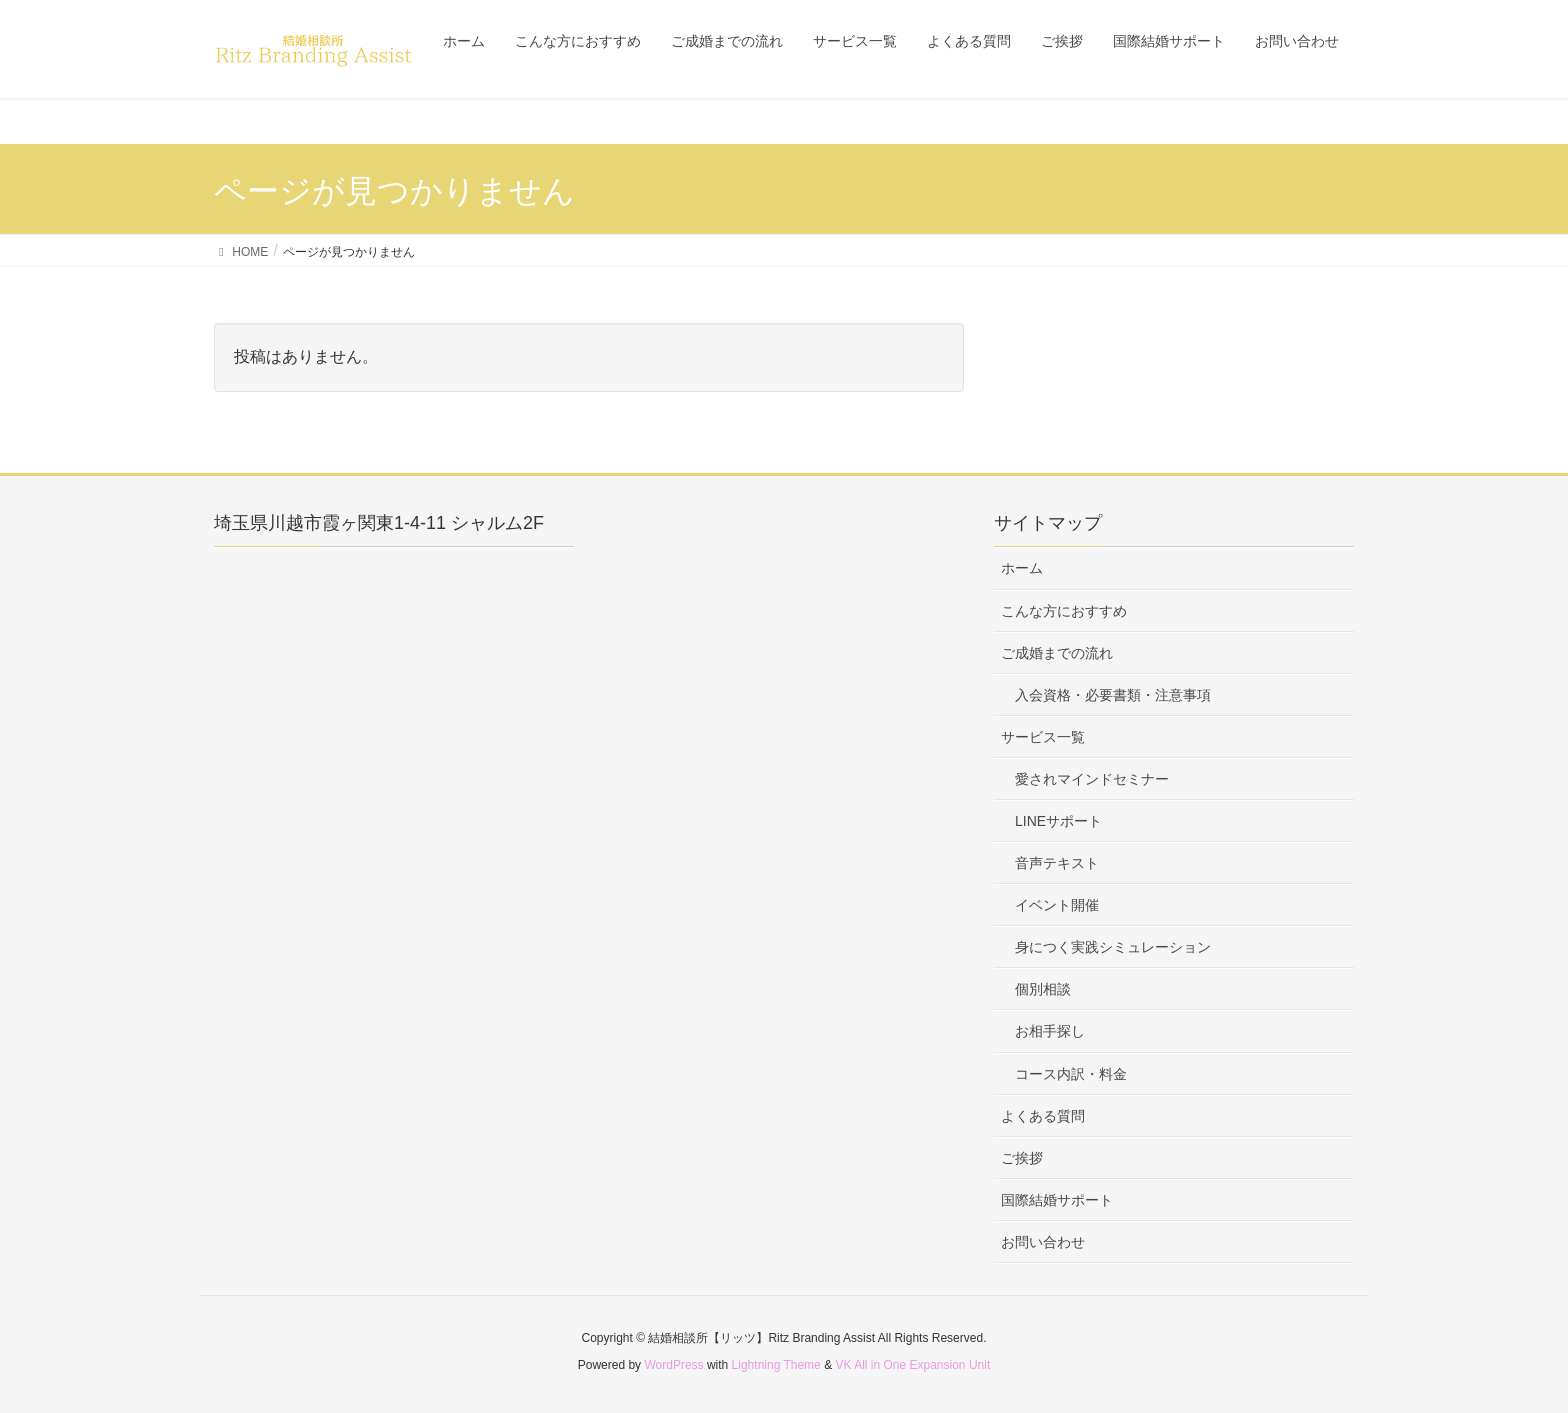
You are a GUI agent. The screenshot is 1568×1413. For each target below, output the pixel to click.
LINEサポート (1058, 821)
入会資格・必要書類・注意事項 (1113, 695)
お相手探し (1050, 1031)
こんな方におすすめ (1064, 611)
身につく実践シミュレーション (1113, 947)
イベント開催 (1057, 905)
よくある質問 (1043, 1116)
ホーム (1022, 568)
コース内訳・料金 (1071, 1074)
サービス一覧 (1043, 737)
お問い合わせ (1043, 1242)
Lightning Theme (776, 1365)
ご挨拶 (1022, 1158)
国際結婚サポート (1057, 1200)
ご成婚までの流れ (1057, 653)
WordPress (673, 1365)
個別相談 (1043, 989)
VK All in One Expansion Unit (912, 1365)
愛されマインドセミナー (1092, 779)
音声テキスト (1057, 863)
